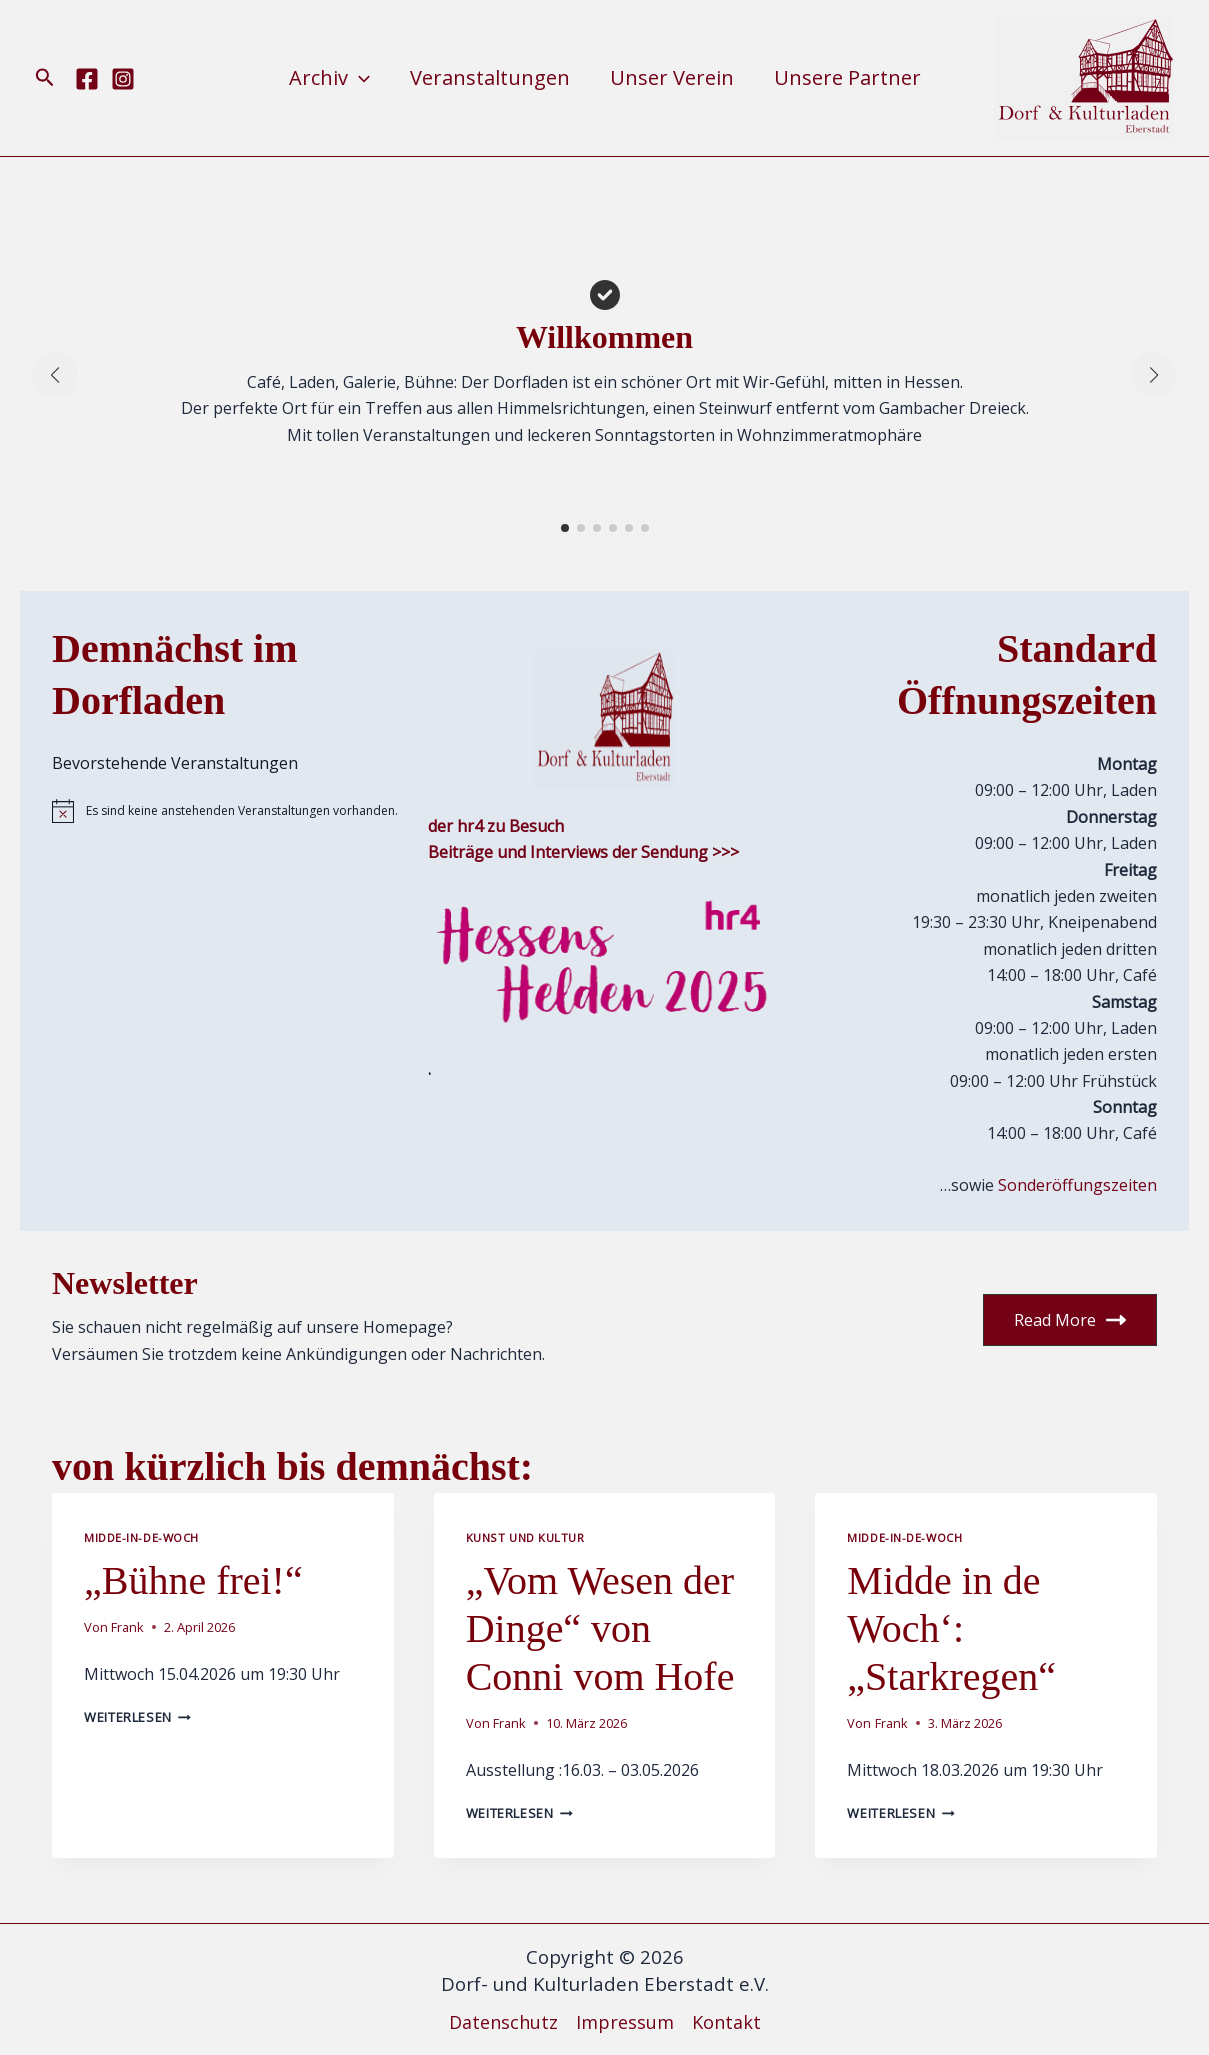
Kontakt (726, 2022)
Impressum (625, 2022)
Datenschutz (503, 2022)
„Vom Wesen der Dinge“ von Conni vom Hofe (600, 1628)
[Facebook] (87, 79)
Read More (1070, 1320)
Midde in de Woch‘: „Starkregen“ (951, 1628)
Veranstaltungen (490, 77)
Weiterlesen (137, 1717)
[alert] (228, 811)
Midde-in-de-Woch (141, 1537)
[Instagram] (123, 79)
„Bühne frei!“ (193, 1580)
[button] (45, 78)
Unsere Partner (847, 77)
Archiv (329, 78)
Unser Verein (672, 77)
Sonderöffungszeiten (1077, 1185)
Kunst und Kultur (525, 1537)
